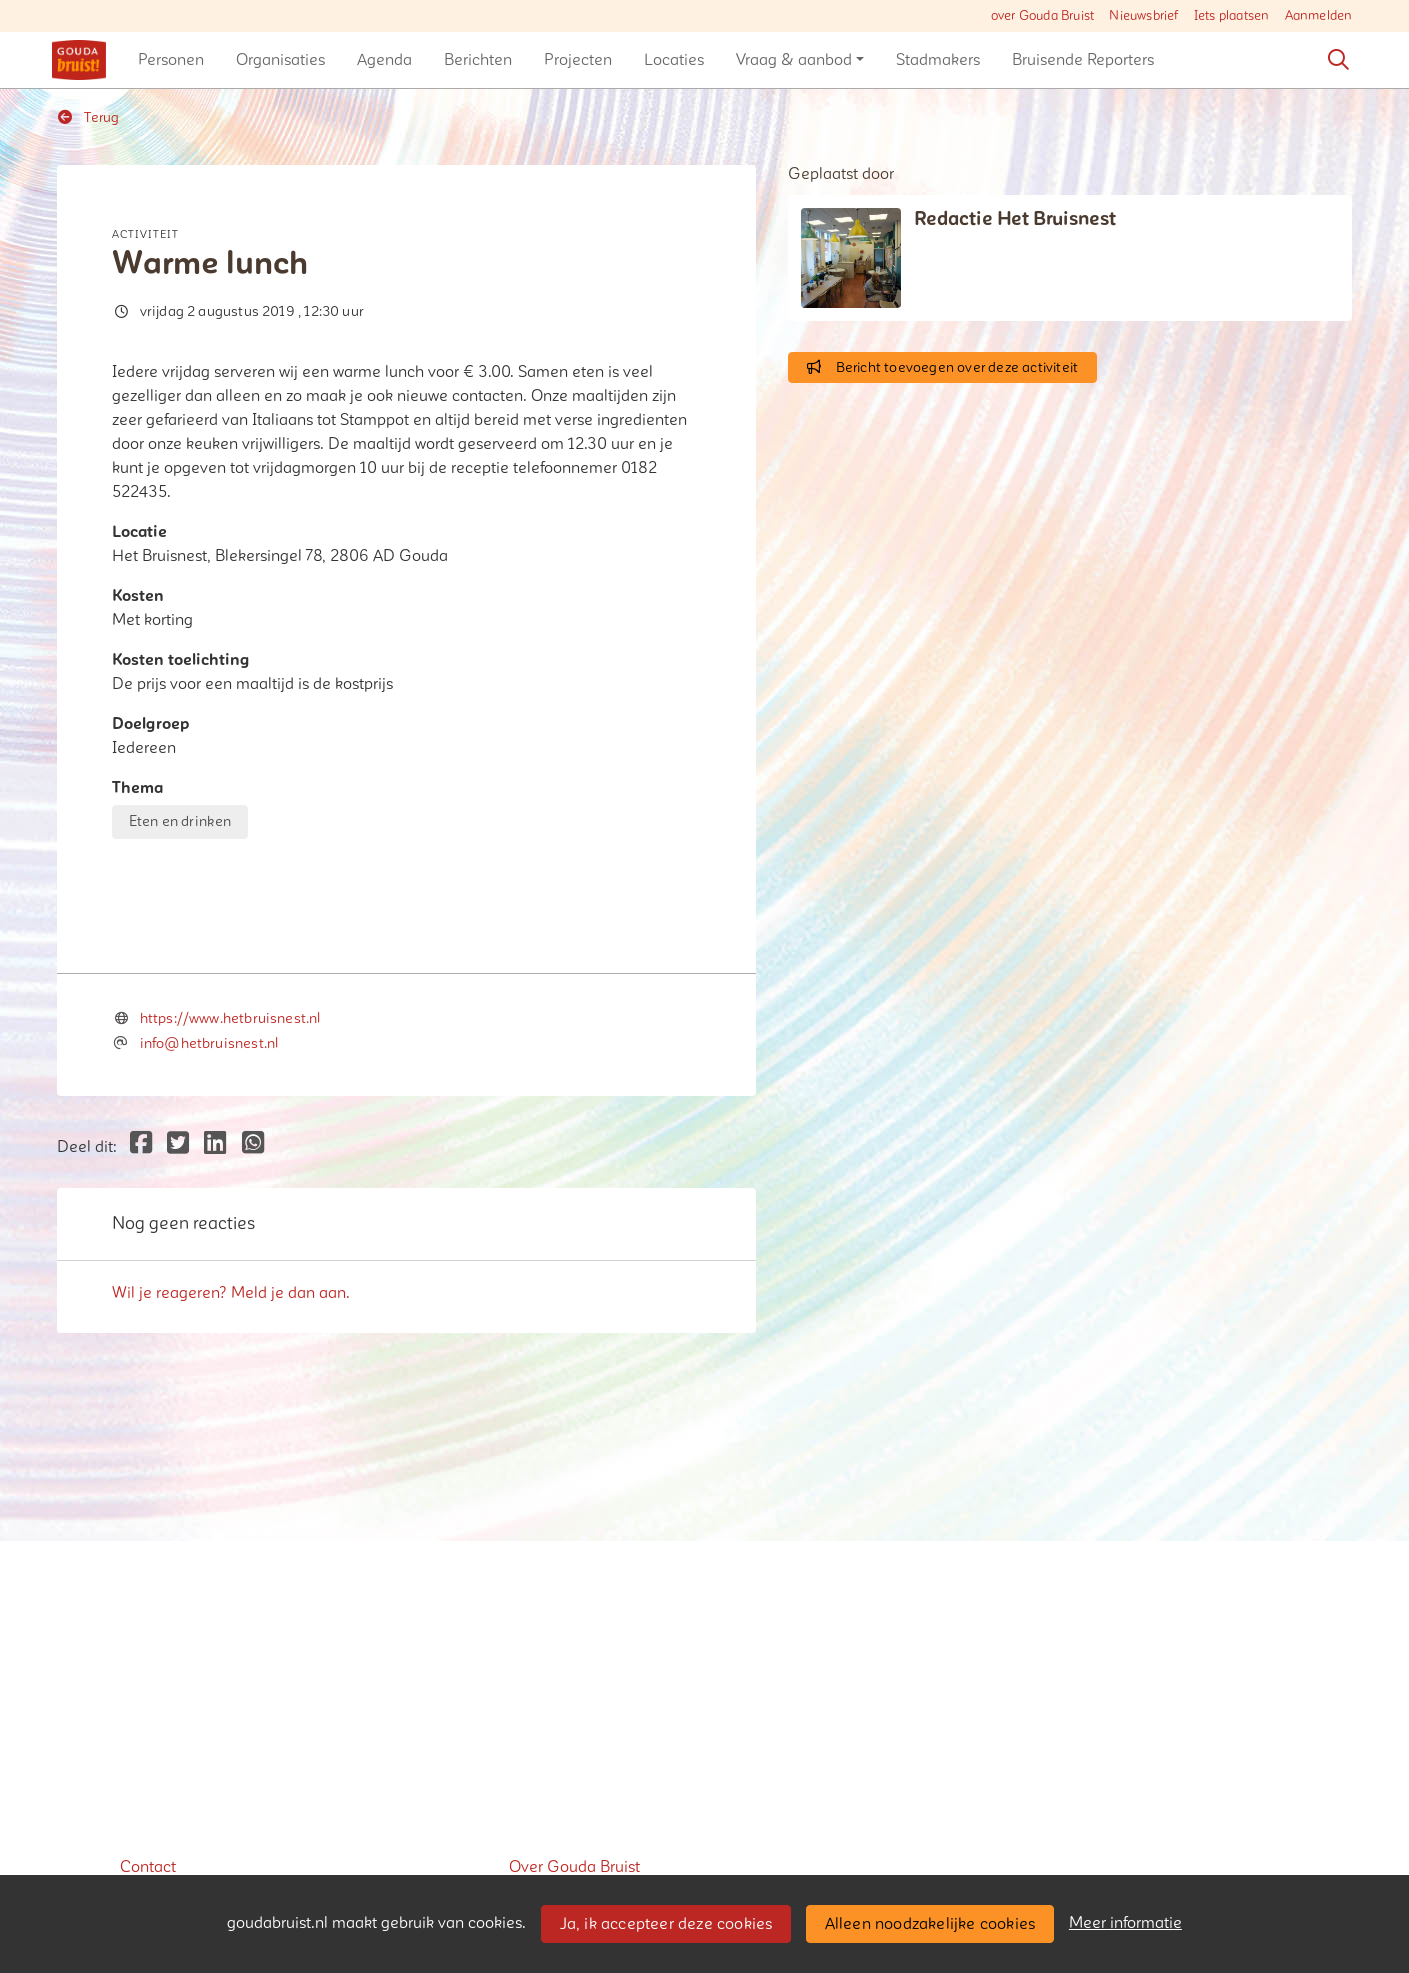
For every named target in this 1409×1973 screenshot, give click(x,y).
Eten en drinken (180, 821)
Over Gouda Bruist (574, 1867)
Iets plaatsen (1232, 16)
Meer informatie (1125, 1923)
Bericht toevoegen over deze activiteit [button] (942, 367)
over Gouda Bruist (1042, 16)
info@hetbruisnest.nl (209, 1401)
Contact (148, 1867)
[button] (171, 60)
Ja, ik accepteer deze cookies (666, 1924)
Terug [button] (89, 117)
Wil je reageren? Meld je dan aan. (231, 1651)
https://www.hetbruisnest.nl (230, 1376)
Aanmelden (1319, 16)
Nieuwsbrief (1143, 16)
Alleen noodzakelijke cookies (930, 1924)
